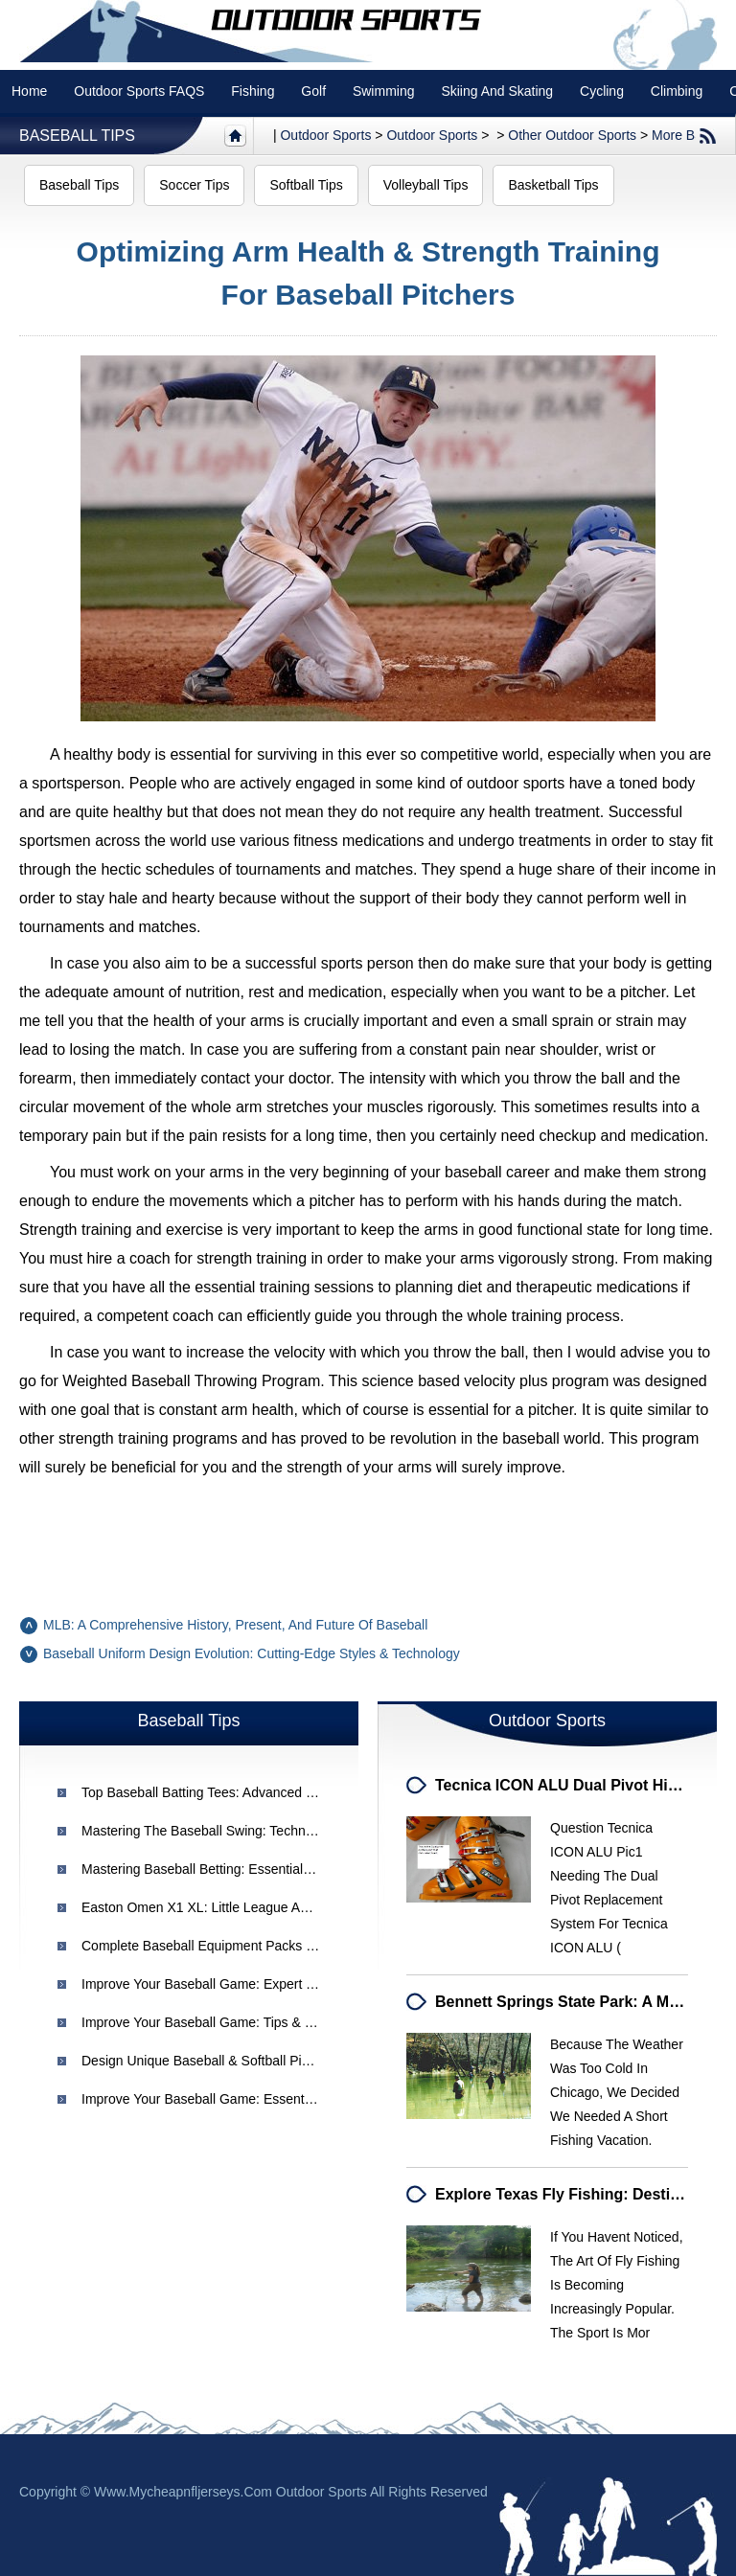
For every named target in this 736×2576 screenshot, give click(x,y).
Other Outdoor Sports (572, 135)
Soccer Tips (194, 185)
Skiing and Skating (497, 91)
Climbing (676, 91)
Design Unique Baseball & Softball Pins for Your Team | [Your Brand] (286, 2060)
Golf (313, 91)
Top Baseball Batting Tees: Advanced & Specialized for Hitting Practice (293, 1792)
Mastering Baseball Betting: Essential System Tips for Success (269, 1869)
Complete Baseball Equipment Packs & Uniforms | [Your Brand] (269, 1945)
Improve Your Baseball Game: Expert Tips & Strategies (244, 1984)
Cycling (602, 91)
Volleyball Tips (426, 185)
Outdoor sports (325, 135)
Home (29, 91)
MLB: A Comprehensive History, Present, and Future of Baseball (235, 1624)
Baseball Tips (77, 135)
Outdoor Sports (431, 135)
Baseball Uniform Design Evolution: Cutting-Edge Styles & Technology (251, 1653)
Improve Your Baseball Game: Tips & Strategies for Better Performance (295, 2022)
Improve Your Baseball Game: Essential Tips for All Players (258, 2099)
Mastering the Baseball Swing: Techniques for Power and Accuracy (284, 1830)
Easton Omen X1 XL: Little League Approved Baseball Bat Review (278, 1907)
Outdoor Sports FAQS (139, 91)
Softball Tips (305, 185)
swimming (384, 91)
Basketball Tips (553, 185)
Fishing (252, 91)
